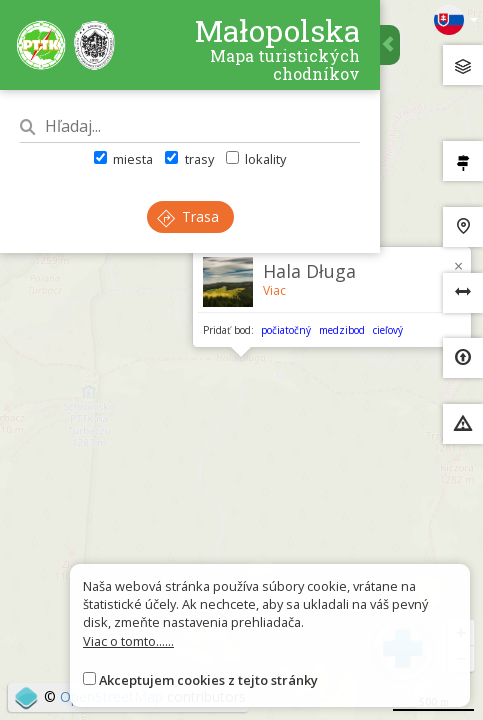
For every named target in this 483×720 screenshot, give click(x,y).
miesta (123, 159)
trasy (189, 159)
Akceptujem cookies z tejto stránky (208, 680)
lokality (256, 159)
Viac (274, 290)
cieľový (388, 330)
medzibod (342, 330)
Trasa (188, 216)
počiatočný (286, 330)
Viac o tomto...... (128, 641)
